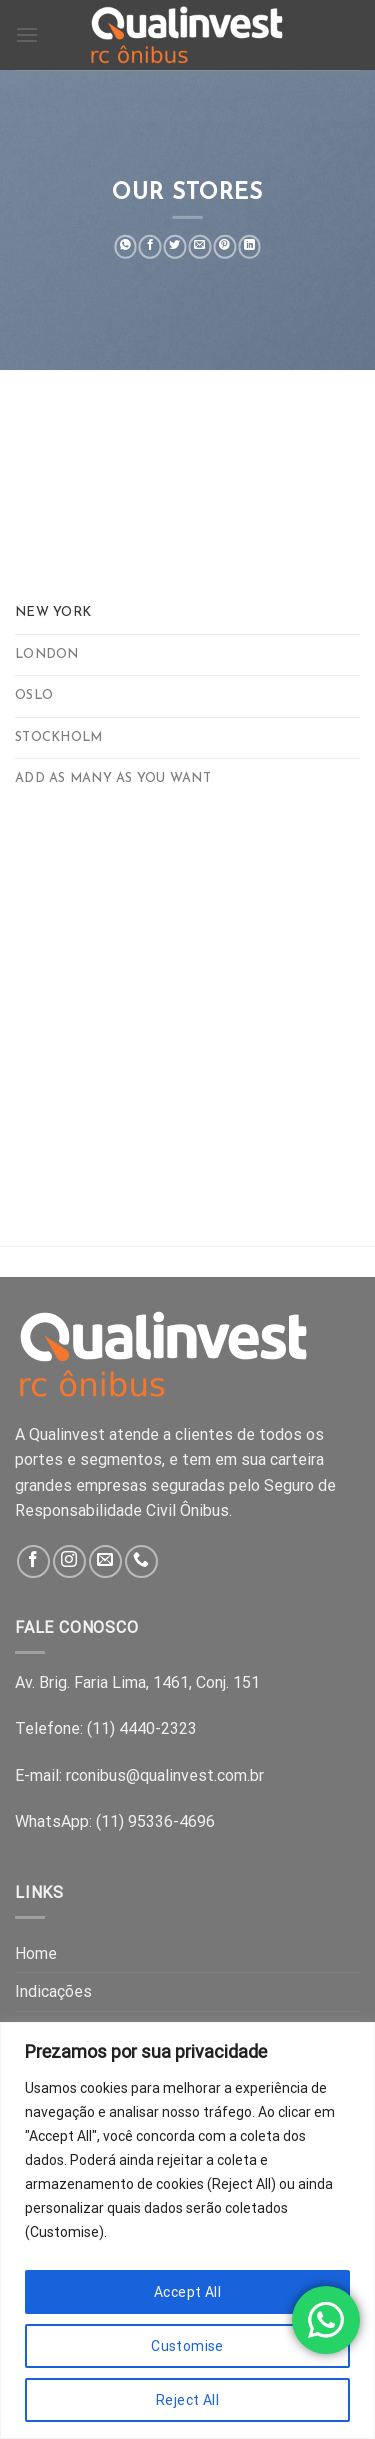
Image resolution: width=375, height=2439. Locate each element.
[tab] (187, 613)
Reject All (187, 2400)
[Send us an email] (105, 1561)
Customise (187, 2346)
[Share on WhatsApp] (125, 247)
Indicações (53, 1991)
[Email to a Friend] (200, 247)
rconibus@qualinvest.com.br (165, 1775)
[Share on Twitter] (175, 247)
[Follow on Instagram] (69, 1561)
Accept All (187, 2292)
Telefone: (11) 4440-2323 (106, 1728)
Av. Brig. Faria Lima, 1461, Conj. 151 (137, 1682)
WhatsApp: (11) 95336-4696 (115, 1821)
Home (36, 1953)
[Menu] (27, 34)
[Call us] (141, 1561)
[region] (187, 2230)
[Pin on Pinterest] (224, 247)
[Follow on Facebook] (33, 1561)
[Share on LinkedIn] (249, 247)
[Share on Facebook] (150, 247)
